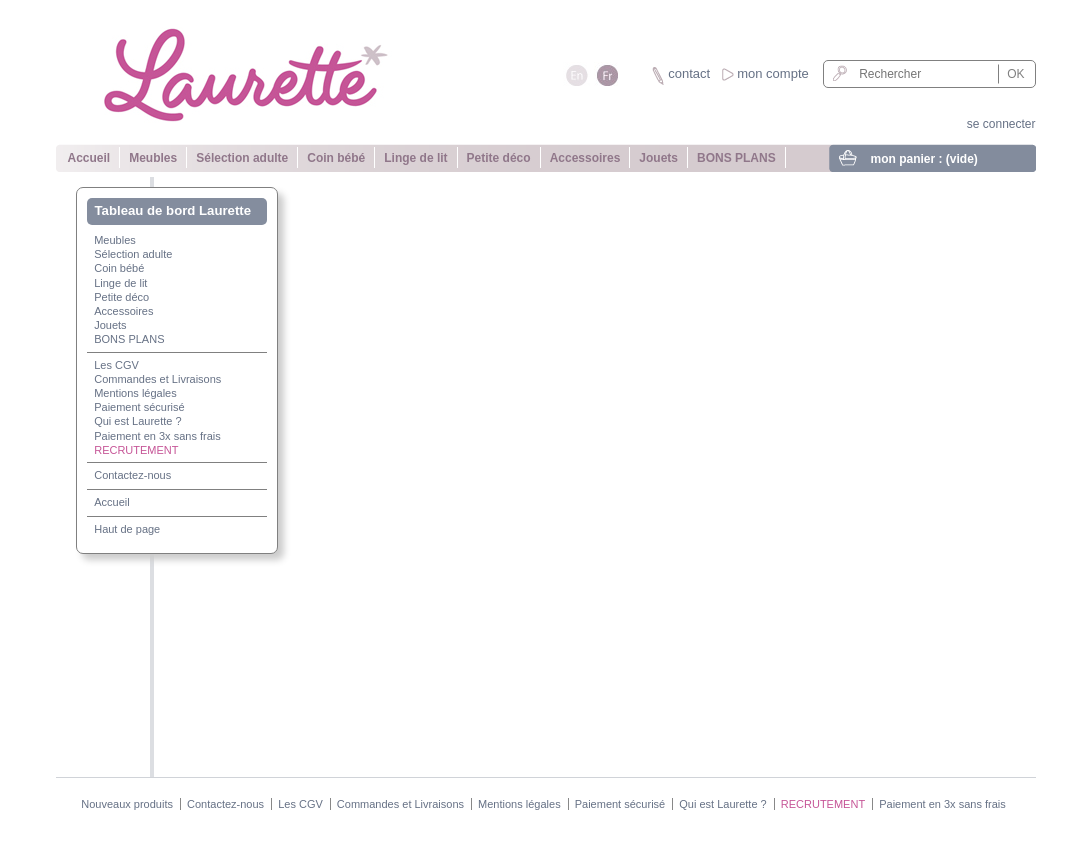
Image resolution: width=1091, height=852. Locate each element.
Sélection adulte (242, 158)
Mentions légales (135, 393)
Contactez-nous (132, 475)
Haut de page (127, 529)
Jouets (658, 158)
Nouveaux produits (127, 804)
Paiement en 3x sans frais (157, 436)
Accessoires (585, 158)
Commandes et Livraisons (157, 379)
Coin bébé (336, 158)
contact (689, 73)
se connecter (1001, 124)
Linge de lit (415, 158)
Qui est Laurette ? (137, 421)
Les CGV (116, 365)
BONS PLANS (736, 158)
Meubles (153, 158)
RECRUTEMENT (136, 450)
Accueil (89, 158)
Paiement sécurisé (139, 407)
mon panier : (924, 159)
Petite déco (499, 158)
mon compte (773, 73)
